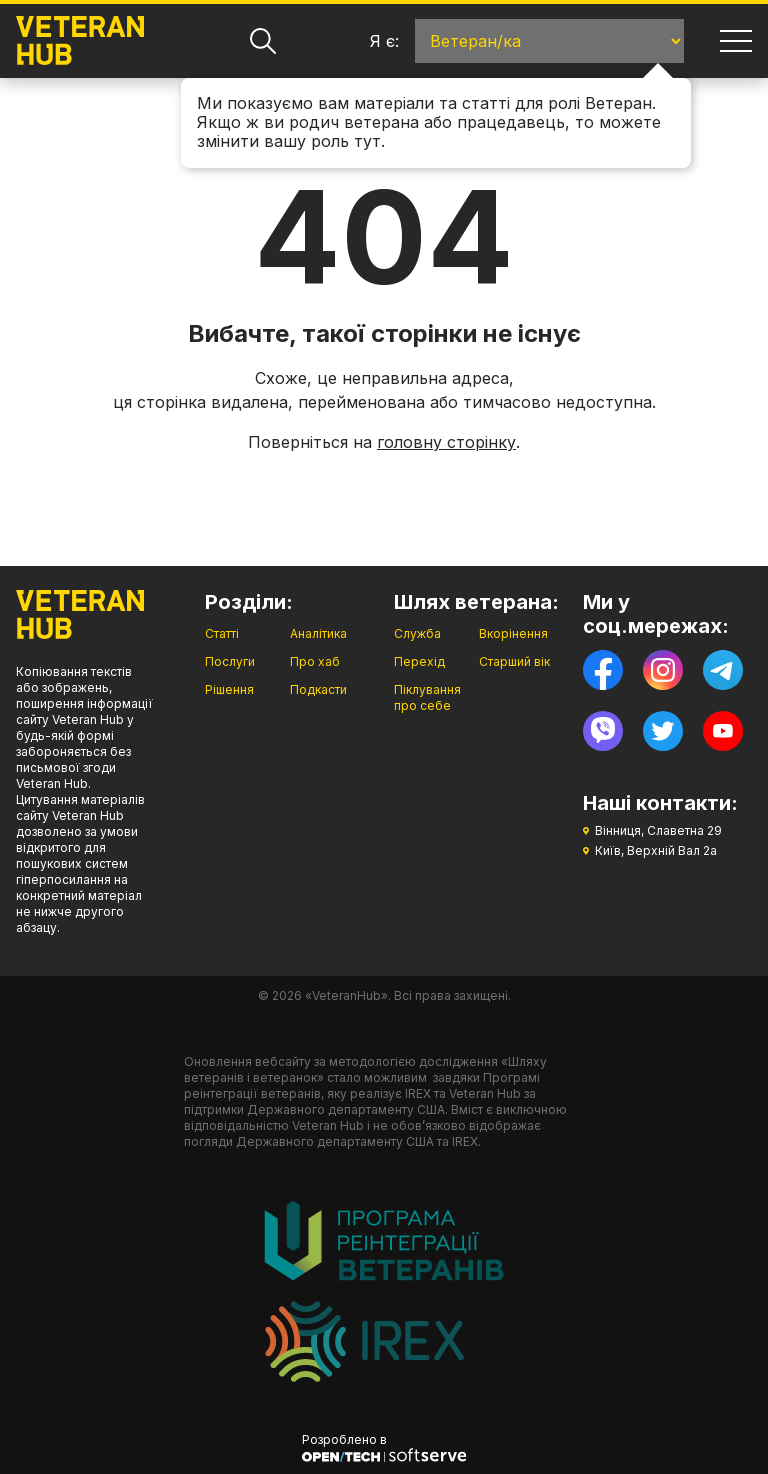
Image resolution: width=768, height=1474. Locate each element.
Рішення (229, 689)
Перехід (419, 661)
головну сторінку (446, 442)
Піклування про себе (427, 697)
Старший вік (514, 661)
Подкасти (318, 689)
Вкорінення (513, 633)
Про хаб (315, 661)
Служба (417, 633)
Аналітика (318, 633)
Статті (222, 633)
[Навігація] (736, 41)
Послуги (230, 661)
